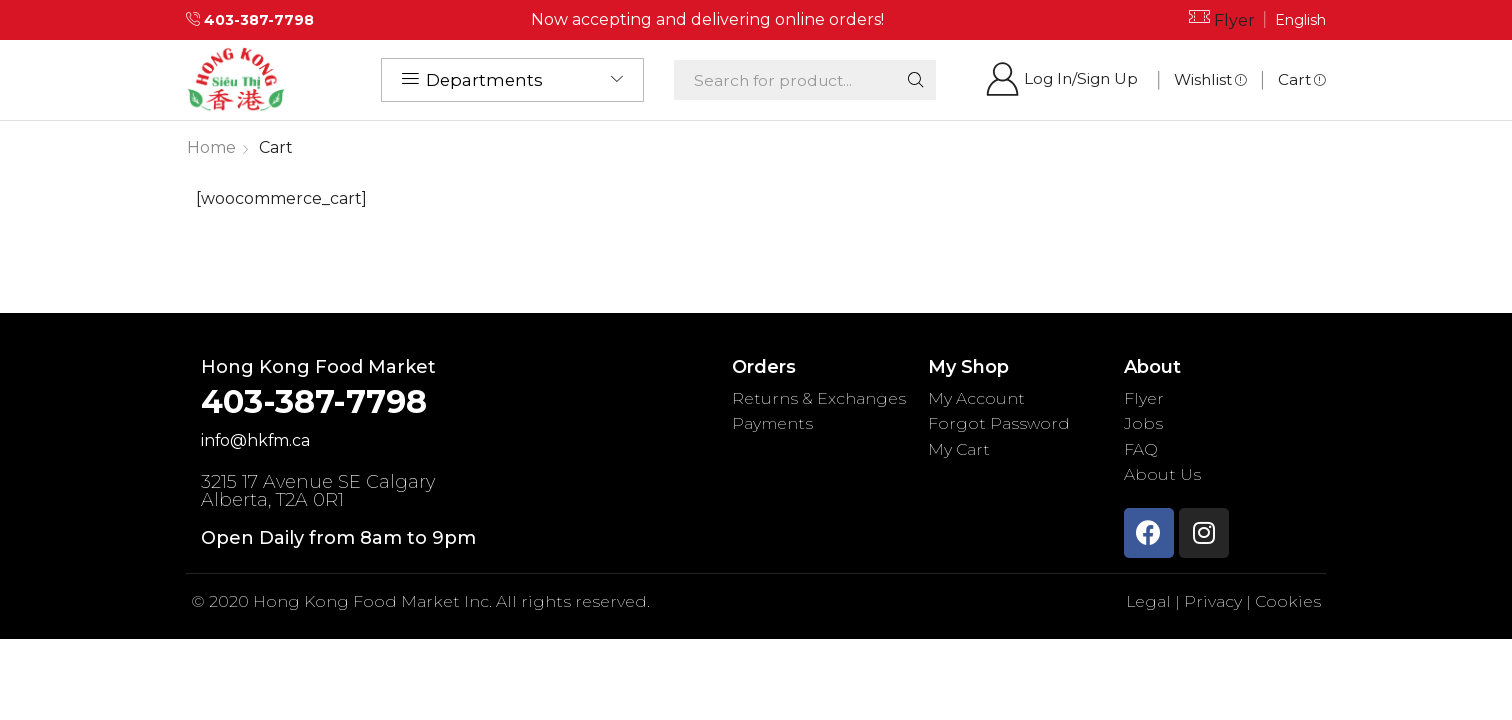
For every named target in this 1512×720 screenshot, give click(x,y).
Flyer (1234, 20)
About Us (1162, 474)
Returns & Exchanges (819, 398)
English (1300, 20)
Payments (773, 423)
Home (211, 147)
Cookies (1287, 601)
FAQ (1141, 449)
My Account (976, 398)
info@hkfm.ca (256, 440)
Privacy (1212, 601)
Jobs (1143, 423)
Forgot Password (999, 423)
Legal (1149, 601)
